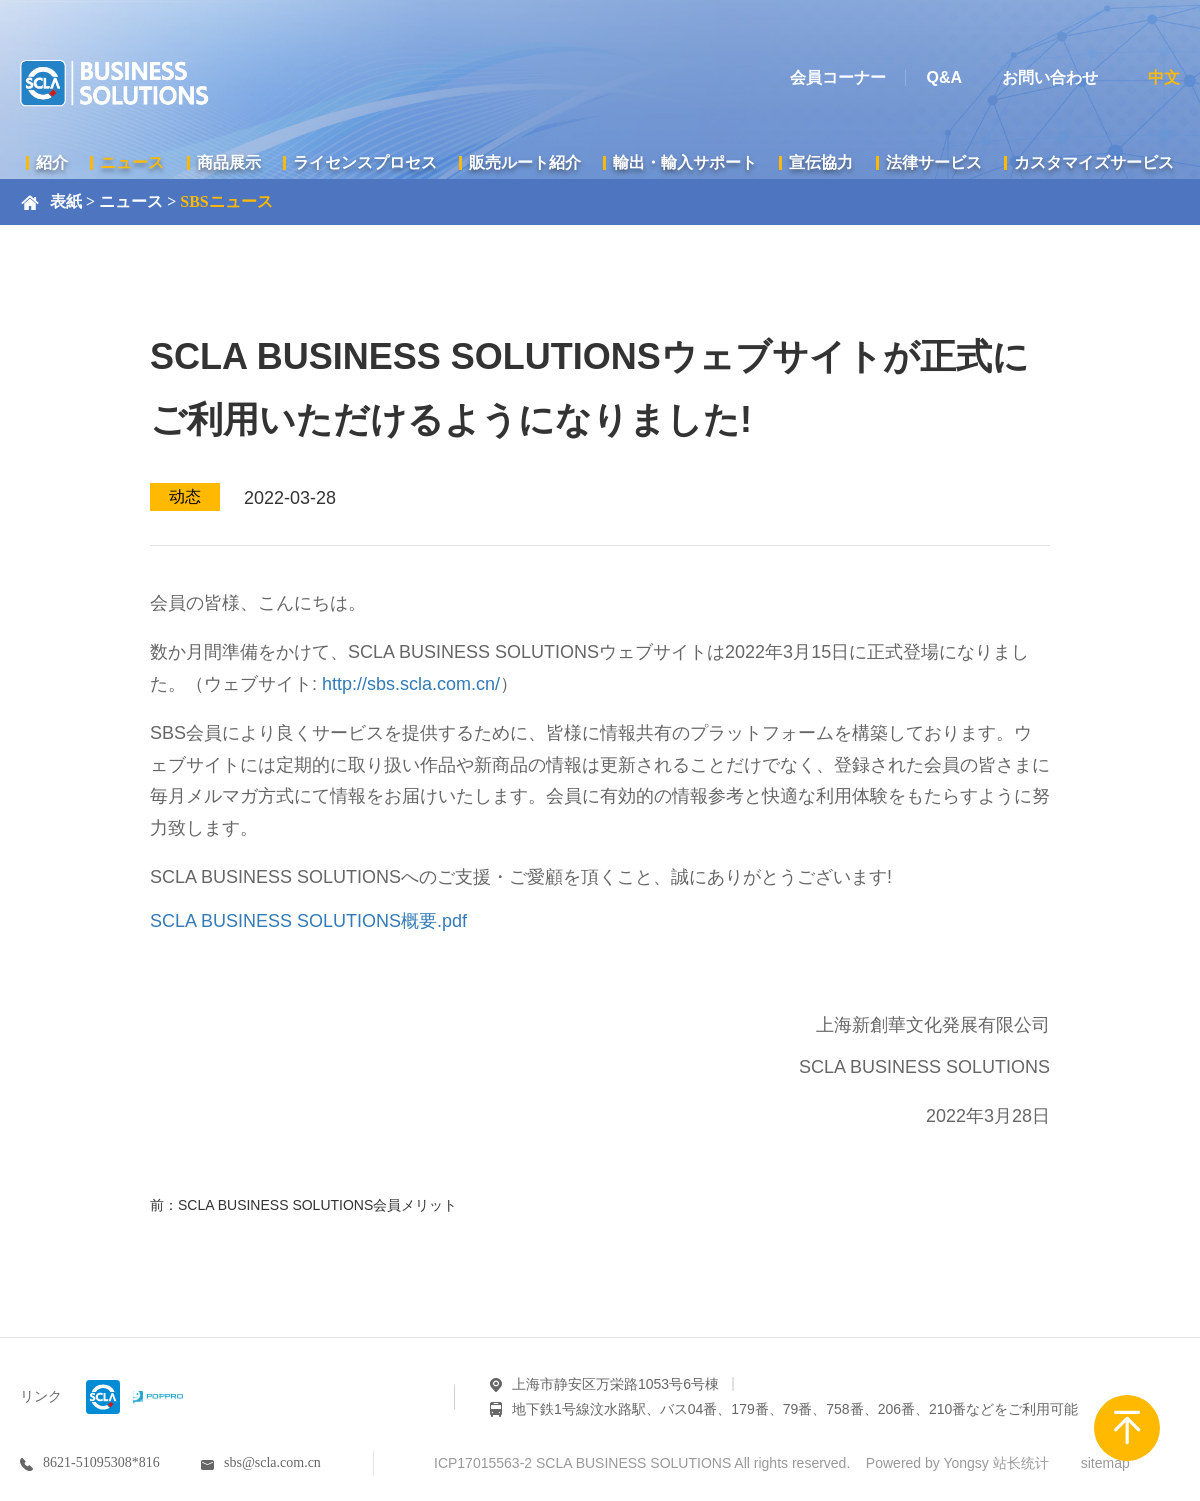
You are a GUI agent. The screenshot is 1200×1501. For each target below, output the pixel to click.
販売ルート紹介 (525, 162)
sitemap (1105, 1463)
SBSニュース (226, 201)
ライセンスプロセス (365, 162)
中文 (1164, 77)
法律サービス (934, 162)
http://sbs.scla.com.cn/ (411, 684)
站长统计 (1021, 1463)
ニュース (132, 162)
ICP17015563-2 (483, 1463)
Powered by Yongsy (927, 1463)
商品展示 (229, 162)
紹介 (52, 162)
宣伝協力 (821, 162)
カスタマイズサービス (1094, 162)
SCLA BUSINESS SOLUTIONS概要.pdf (308, 921)
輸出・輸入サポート (685, 162)
